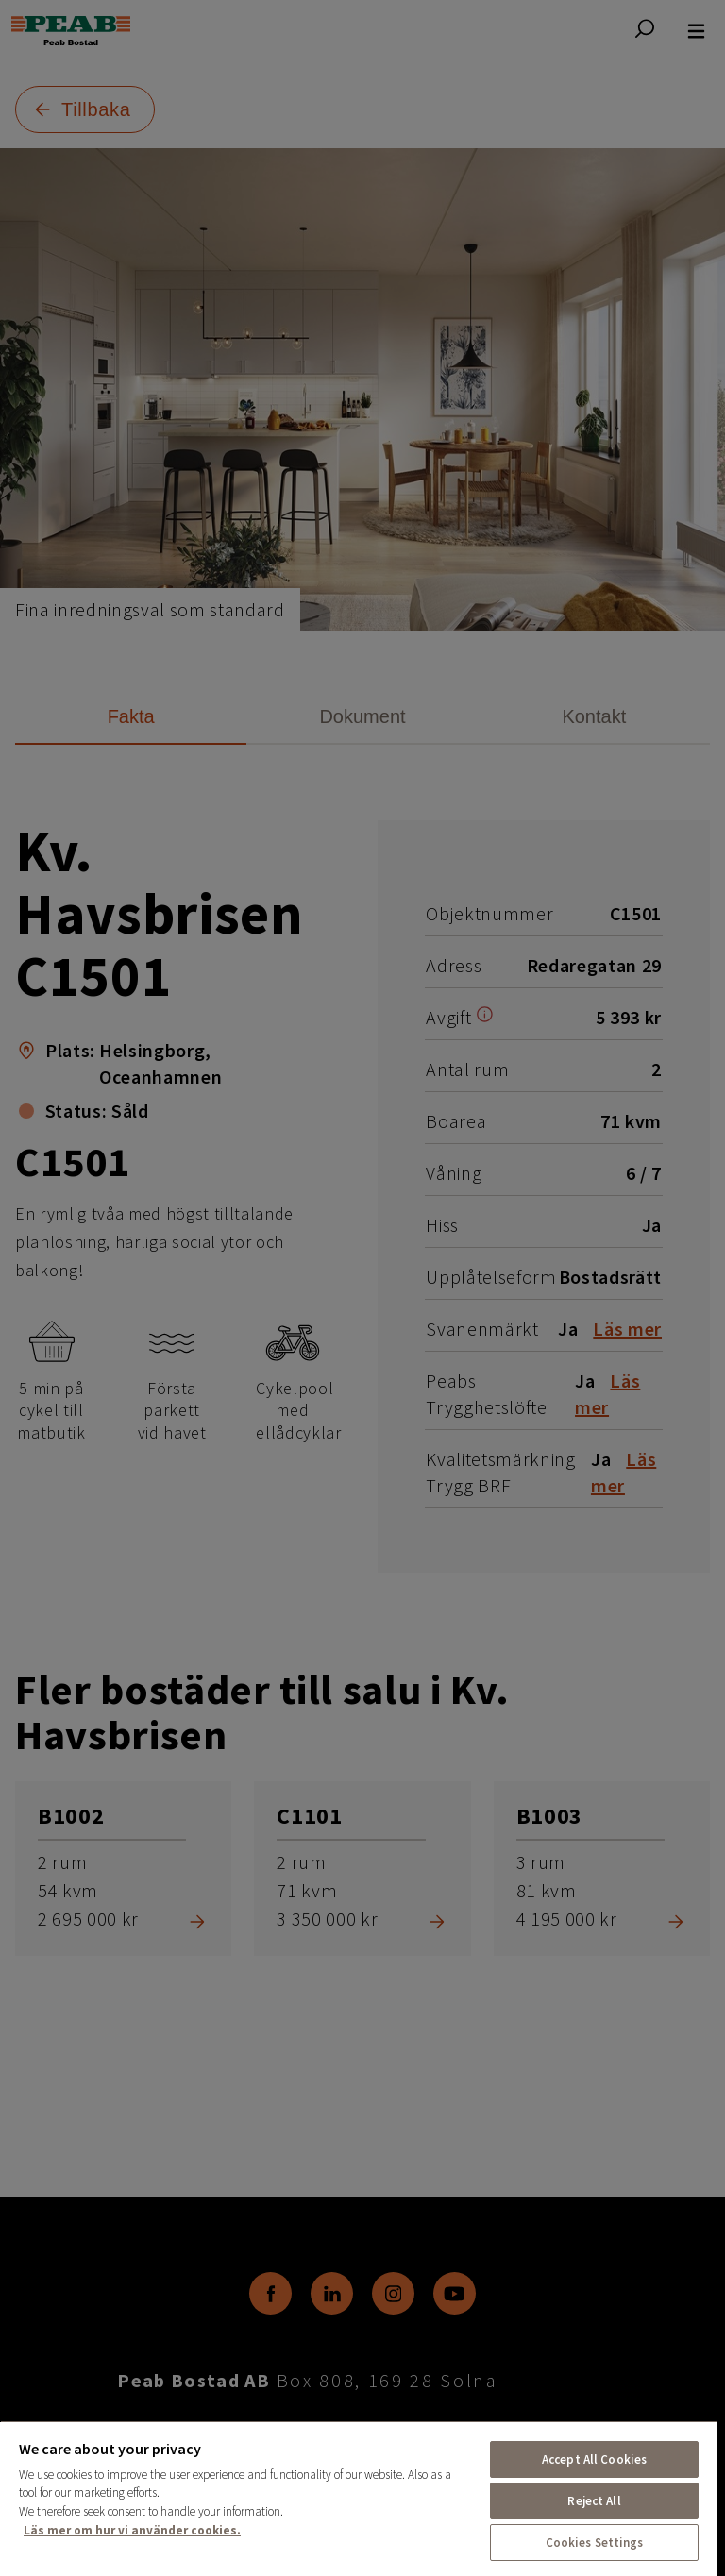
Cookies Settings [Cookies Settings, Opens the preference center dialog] (595, 2542)
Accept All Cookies (594, 2459)
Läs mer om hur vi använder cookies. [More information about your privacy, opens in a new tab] (132, 2530)
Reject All (593, 2501)
